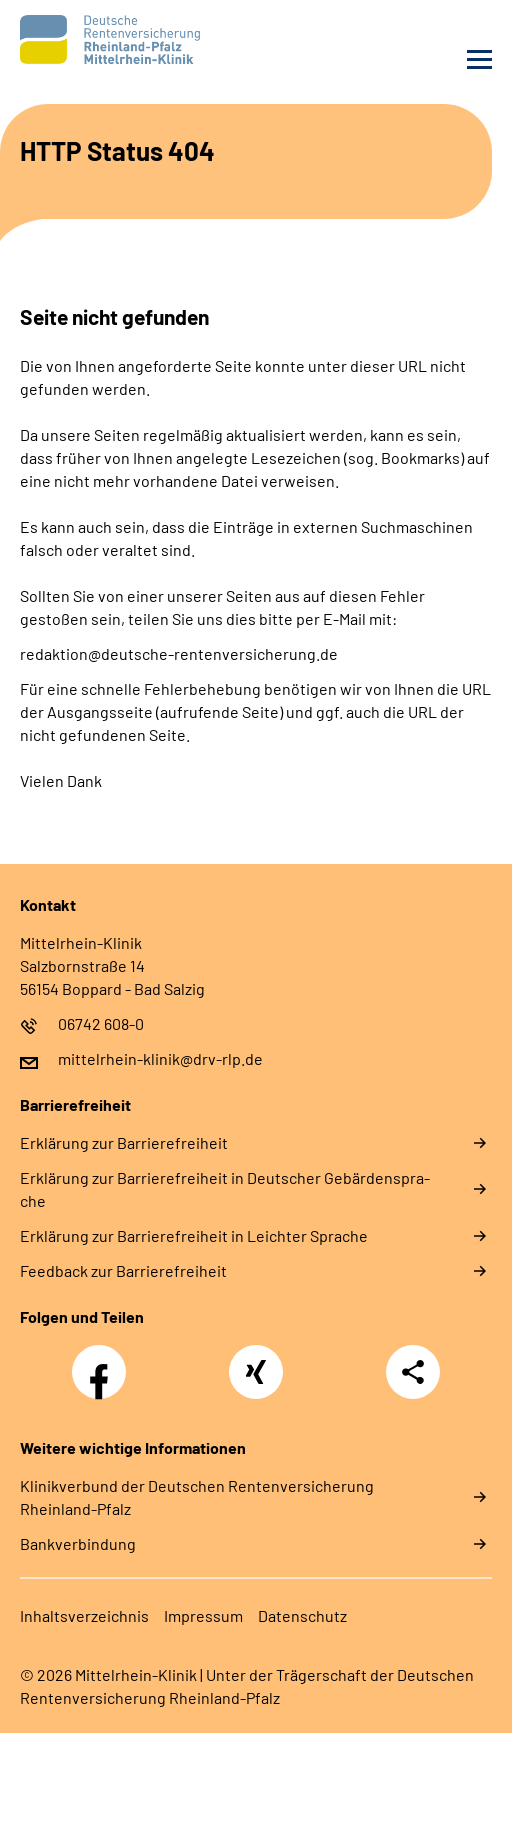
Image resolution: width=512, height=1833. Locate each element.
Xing (256, 1361)
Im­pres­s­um (203, 1615)
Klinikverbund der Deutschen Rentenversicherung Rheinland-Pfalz (197, 1497)
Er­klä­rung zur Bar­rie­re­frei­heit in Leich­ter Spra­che (194, 1235)
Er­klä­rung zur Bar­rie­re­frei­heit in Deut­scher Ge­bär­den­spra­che (225, 1189)
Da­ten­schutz (302, 1615)
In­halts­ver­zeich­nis (84, 1615)
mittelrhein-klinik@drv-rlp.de (160, 1058)
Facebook (104, 1361)
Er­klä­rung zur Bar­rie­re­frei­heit (124, 1142)
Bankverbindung (78, 1543)
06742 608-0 (101, 1023)
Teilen (413, 1372)
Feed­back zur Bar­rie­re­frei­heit (123, 1270)
